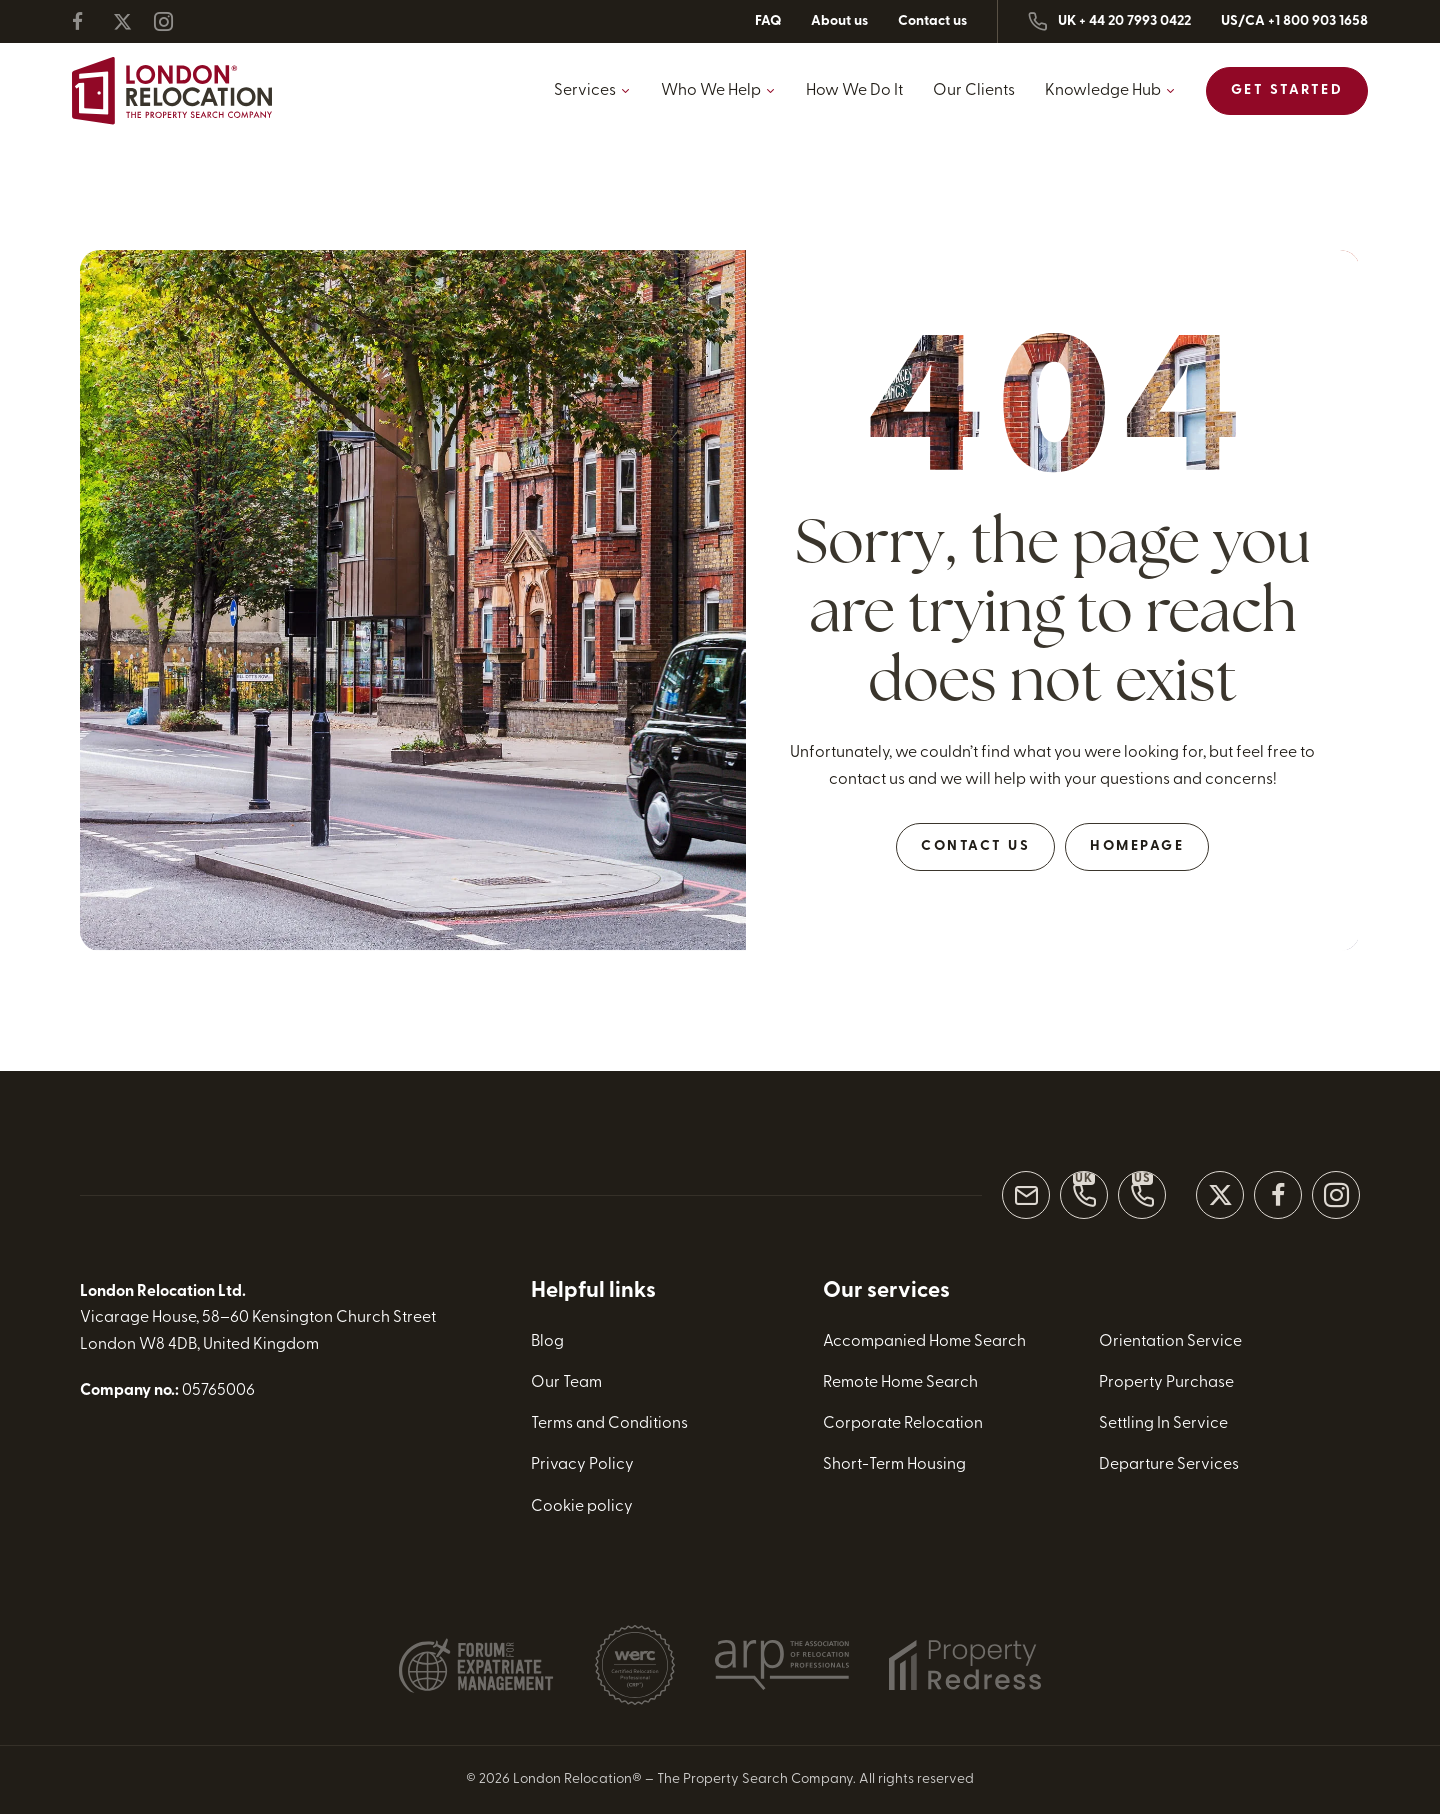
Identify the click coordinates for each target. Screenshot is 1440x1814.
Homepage (1137, 846)
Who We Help (711, 91)
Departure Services (1169, 1465)
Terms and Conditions (609, 1424)
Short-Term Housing (894, 1465)
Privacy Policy (582, 1465)
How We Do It (854, 91)
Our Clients (974, 91)
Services (585, 91)
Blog (547, 1342)
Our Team (566, 1383)
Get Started (1287, 90)
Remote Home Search (900, 1383)
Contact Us (975, 846)
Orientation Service (1170, 1342)
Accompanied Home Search (924, 1342)
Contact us (932, 21)
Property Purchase (1166, 1383)
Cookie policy (582, 1506)
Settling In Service (1163, 1424)
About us (839, 21)
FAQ (768, 21)
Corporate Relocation (903, 1424)
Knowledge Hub (1103, 91)
